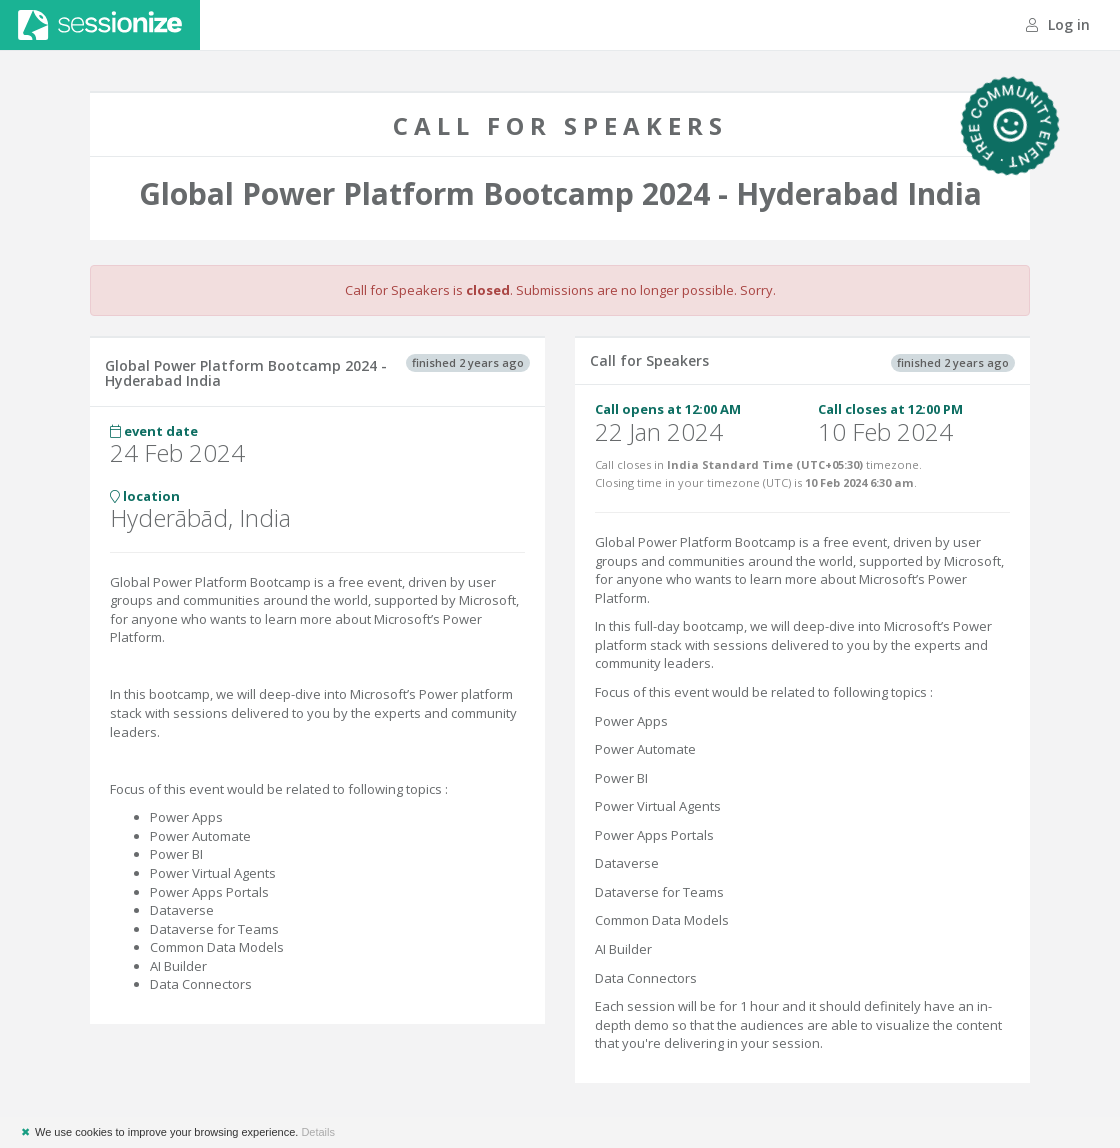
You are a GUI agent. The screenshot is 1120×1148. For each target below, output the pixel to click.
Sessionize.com (100, 25)
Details (318, 1132)
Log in (1058, 24)
